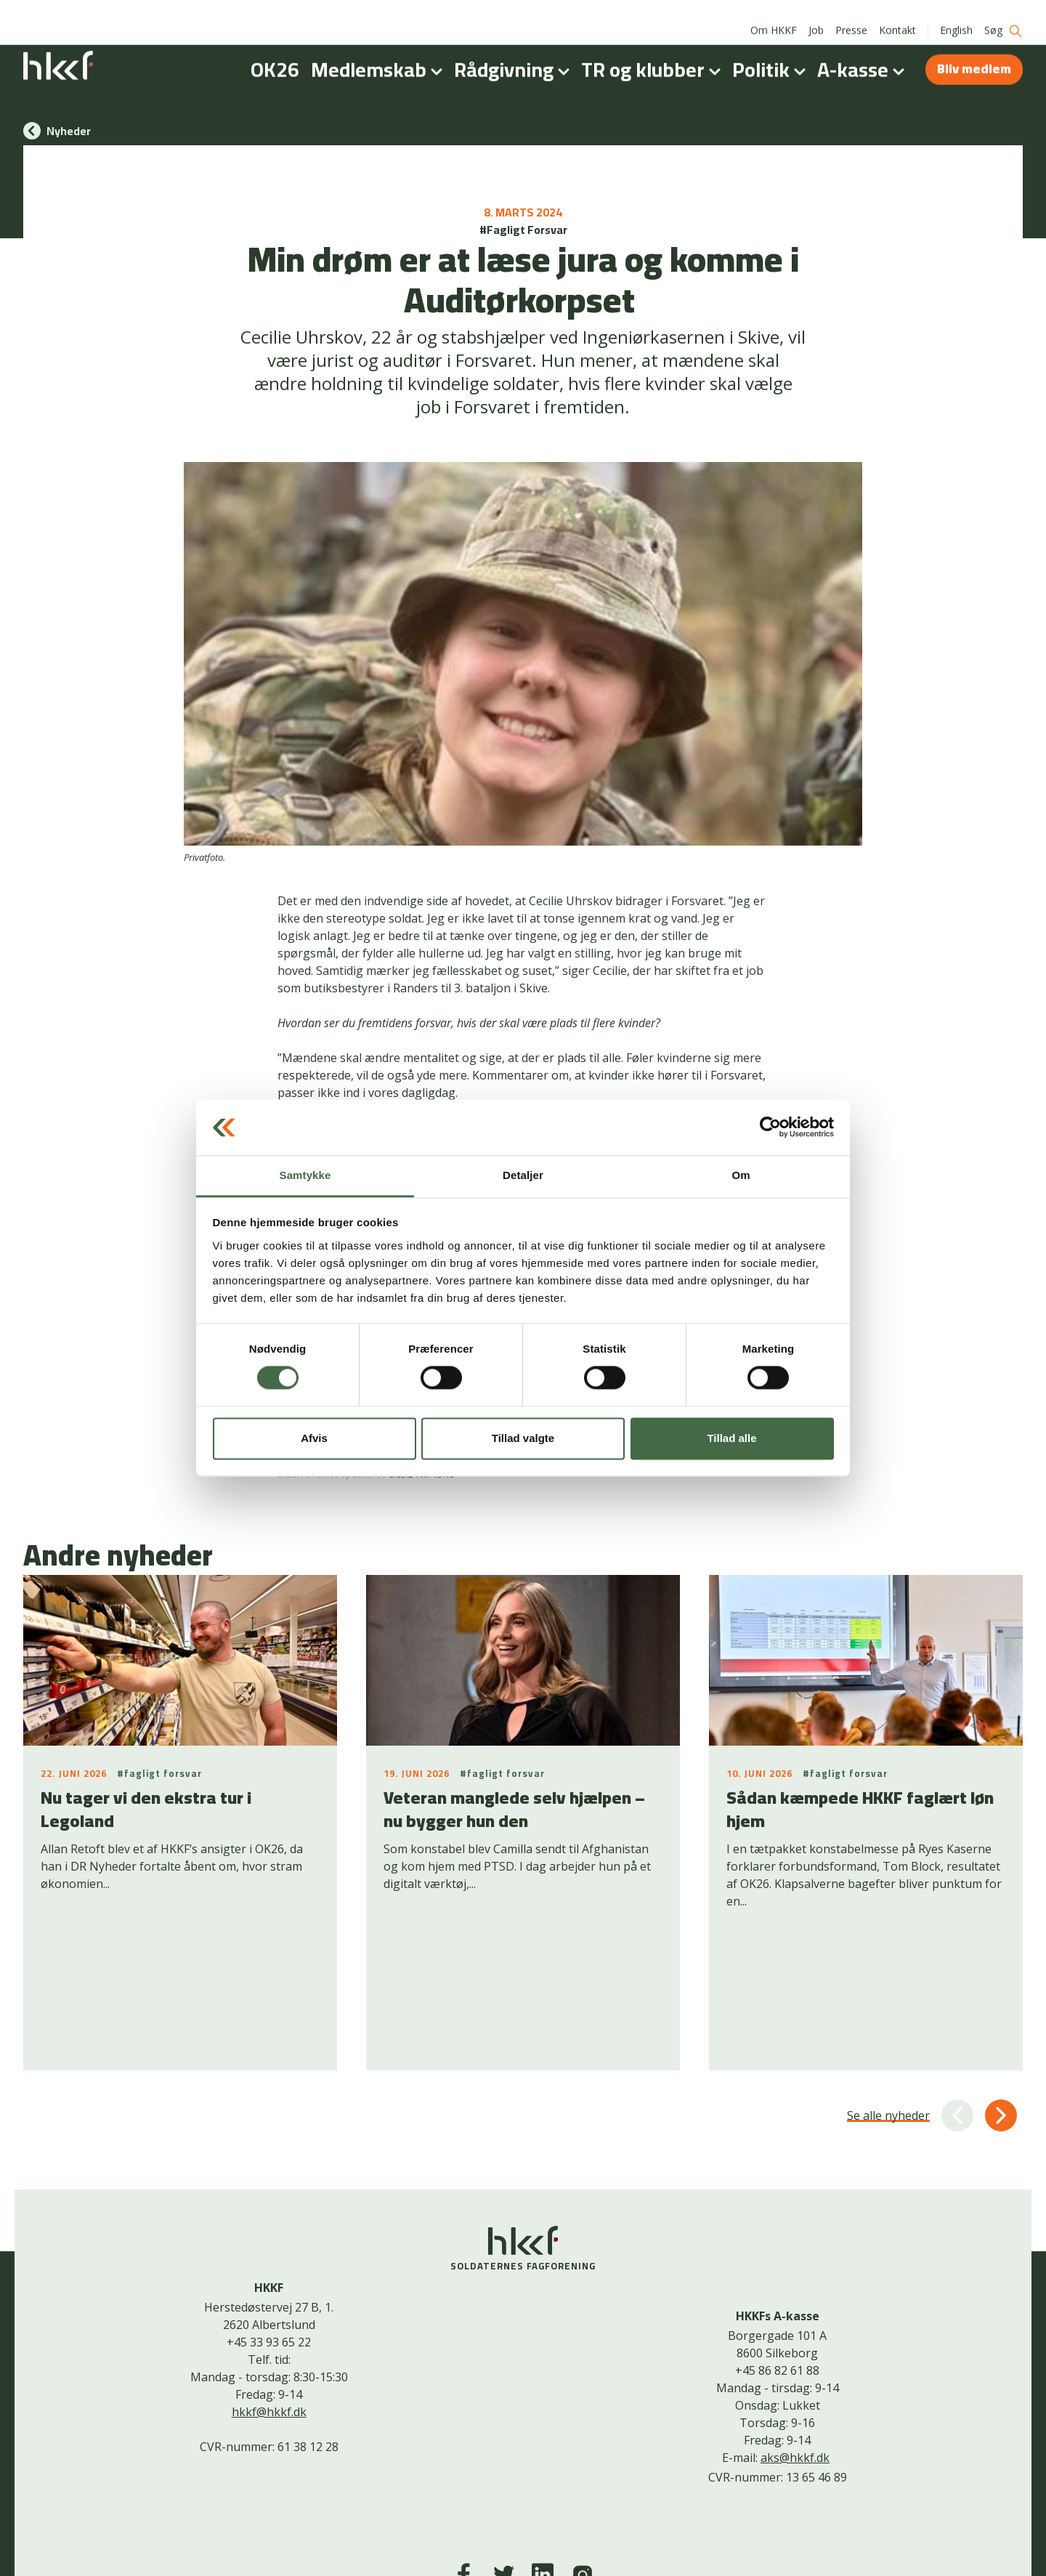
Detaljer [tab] (523, 1175)
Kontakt (897, 14)
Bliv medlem (974, 53)
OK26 (275, 54)
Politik (771, 54)
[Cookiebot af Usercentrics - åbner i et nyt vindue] (770, 1127)
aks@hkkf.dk (795, 2333)
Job (816, 14)
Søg (1003, 15)
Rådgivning (514, 54)
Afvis (314, 1438)
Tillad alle (731, 1438)
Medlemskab (379, 54)
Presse (851, 14)
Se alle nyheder (888, 1990)
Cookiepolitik (512, 2542)
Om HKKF (773, 14)
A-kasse (863, 54)
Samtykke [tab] (305, 1175)
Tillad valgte (523, 1438)
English (956, 14)
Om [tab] (740, 1175)
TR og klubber (653, 54)
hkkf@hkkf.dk (269, 2286)
